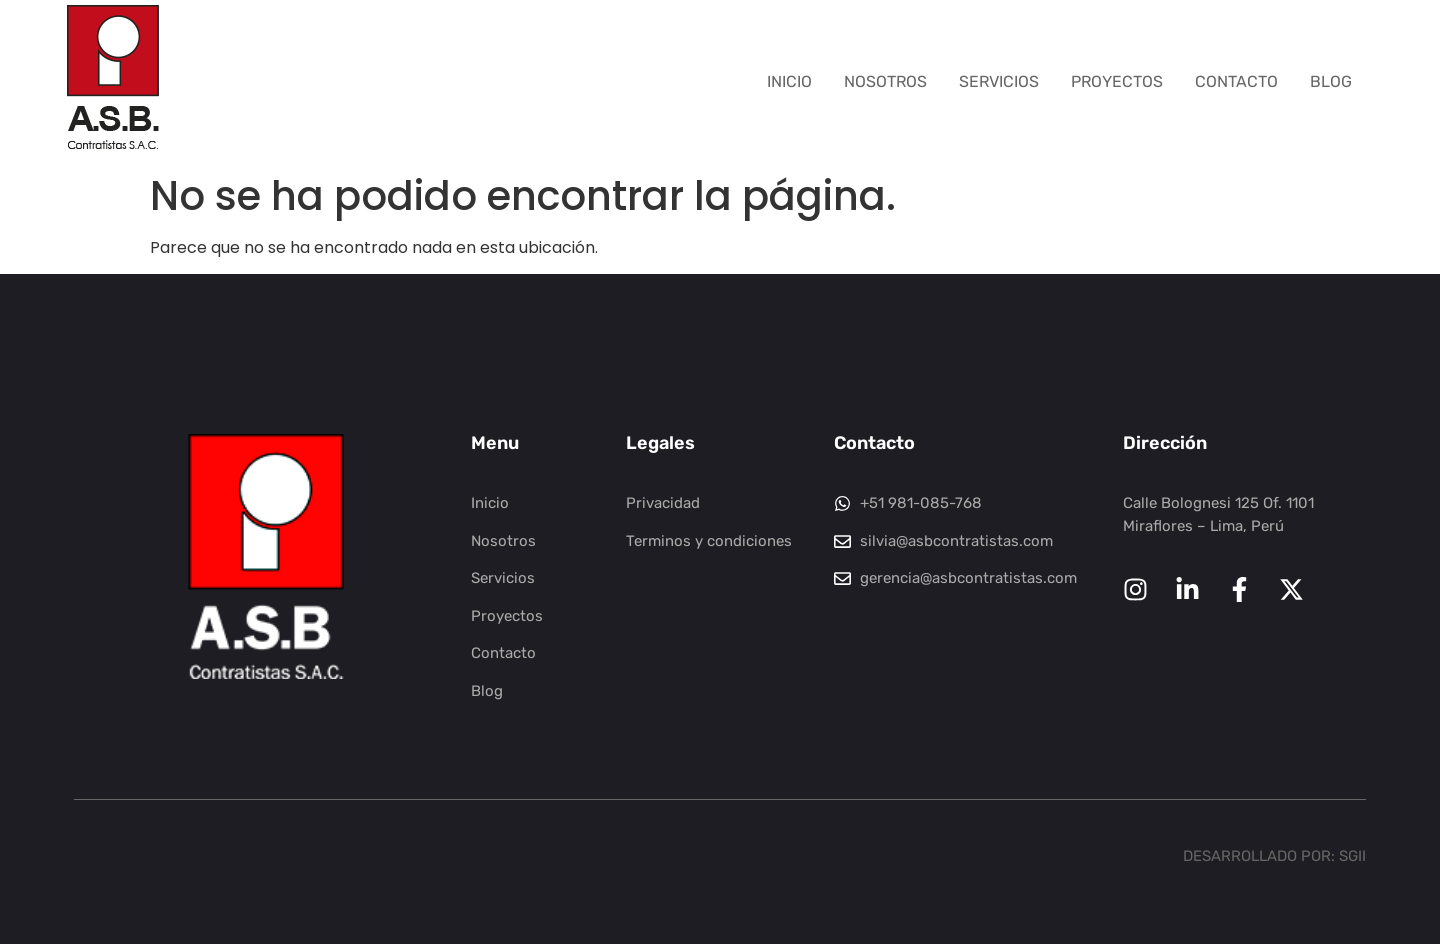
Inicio (789, 81)
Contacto (1236, 81)
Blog (1331, 81)
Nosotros (885, 81)
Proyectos (1117, 81)
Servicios (999, 81)
